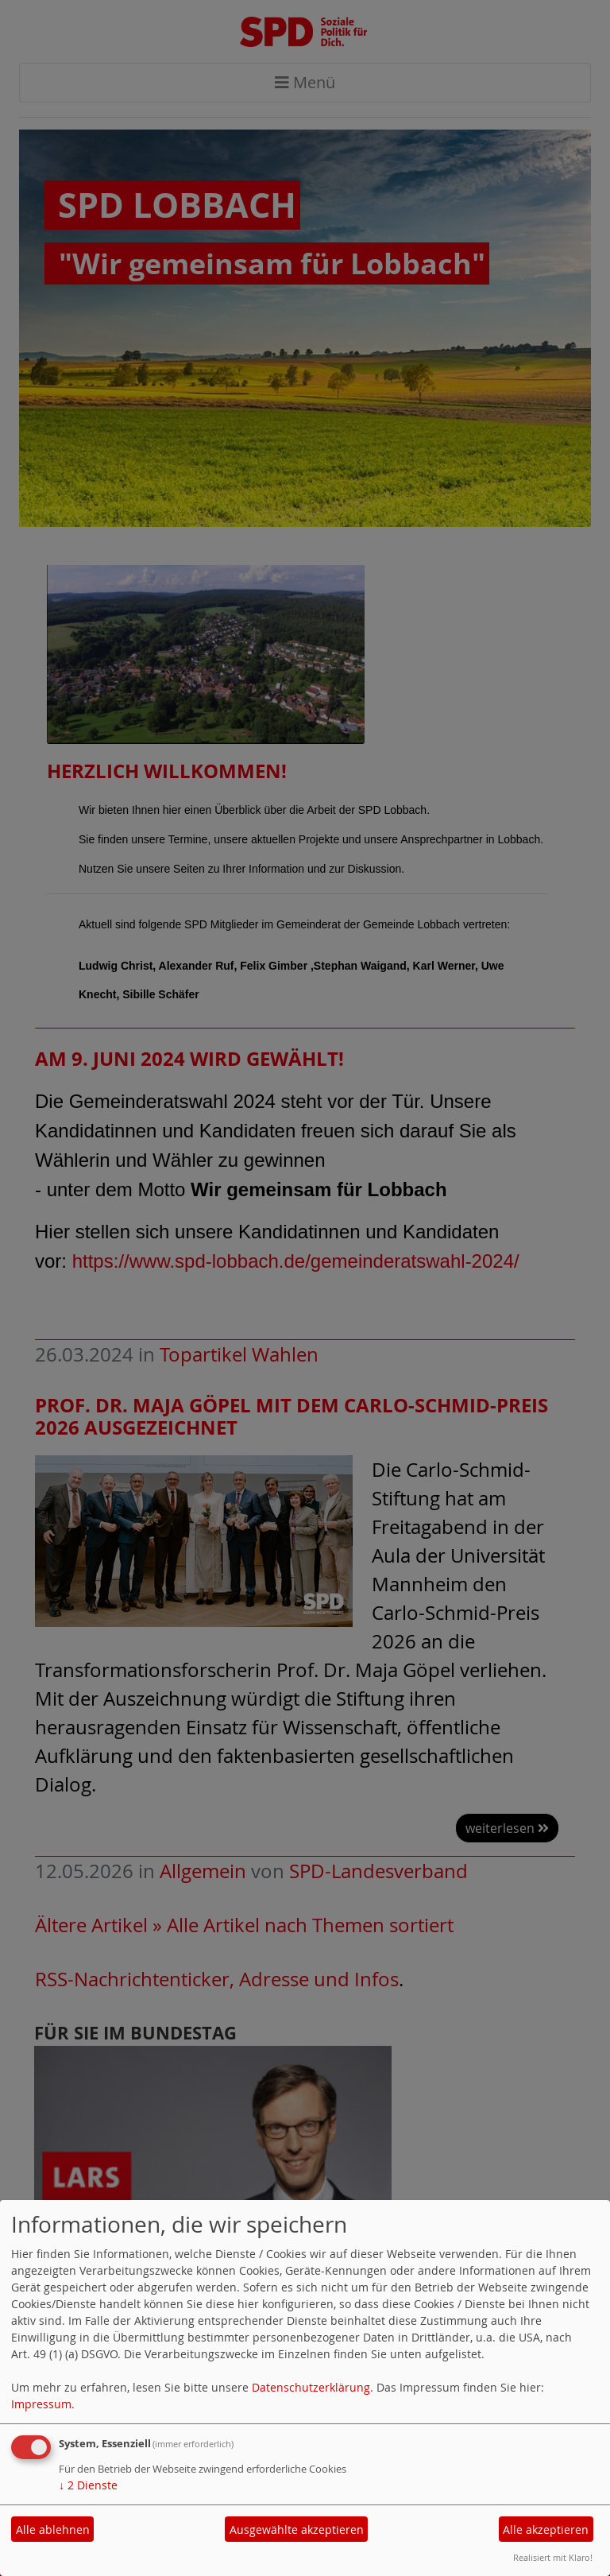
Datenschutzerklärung (311, 2387)
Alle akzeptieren (546, 2529)
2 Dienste (88, 2485)
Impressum (41, 2403)
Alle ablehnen (53, 2529)
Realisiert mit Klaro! (553, 2557)
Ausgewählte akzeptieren (297, 2529)
